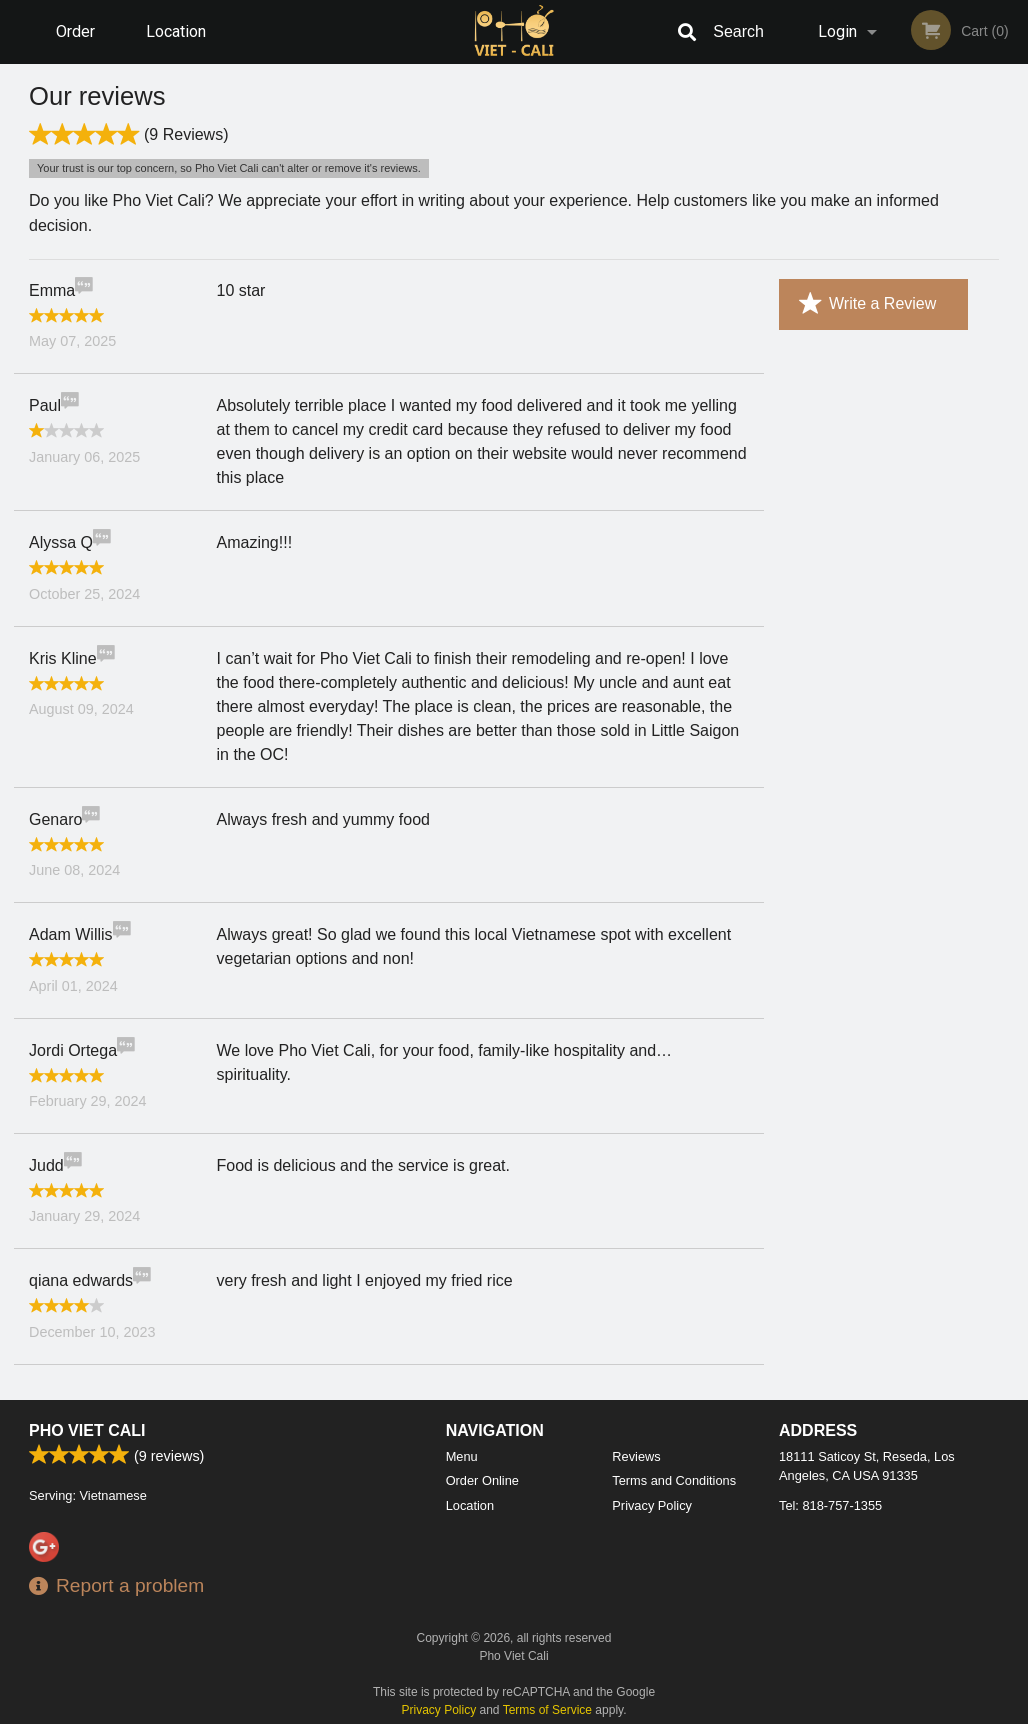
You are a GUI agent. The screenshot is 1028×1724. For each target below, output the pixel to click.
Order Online (78, 43)
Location (176, 31)
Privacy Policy (652, 1505)
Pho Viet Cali (87, 1430)
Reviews (636, 1456)
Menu (462, 1456)
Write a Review (867, 304)
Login (837, 31)
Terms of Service (547, 1710)
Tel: (830, 1505)
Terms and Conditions (674, 1480)
